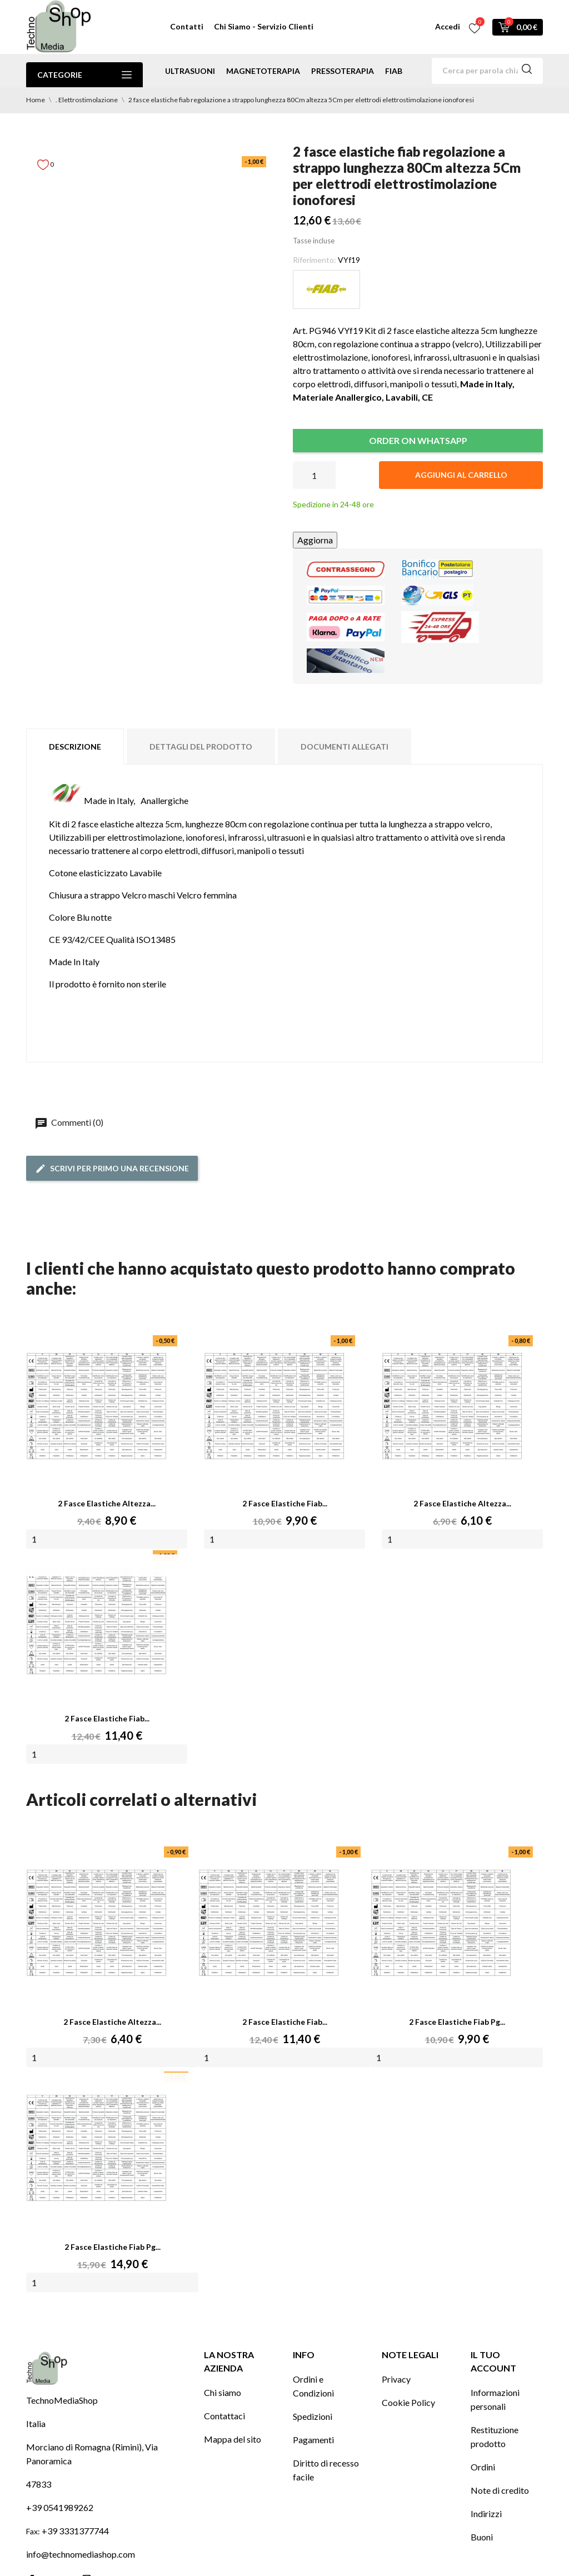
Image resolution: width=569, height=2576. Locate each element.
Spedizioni (312, 2416)
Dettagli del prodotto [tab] (200, 746)
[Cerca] (487, 71)
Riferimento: (314, 259)
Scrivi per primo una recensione (112, 1168)
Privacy (396, 2379)
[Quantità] (314, 475)
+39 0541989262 (59, 2507)
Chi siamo (222, 2392)
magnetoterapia (263, 71)
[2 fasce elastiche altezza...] (97, 1923)
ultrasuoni (190, 71)
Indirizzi (486, 2513)
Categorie (84, 74)
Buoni (482, 2537)
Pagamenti (313, 2439)
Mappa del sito (232, 2439)
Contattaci (224, 2415)
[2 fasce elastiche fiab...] (269, 1923)
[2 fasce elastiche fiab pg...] (441, 1923)
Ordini (483, 2467)
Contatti (186, 26)
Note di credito (500, 2490)
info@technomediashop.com (80, 2554)
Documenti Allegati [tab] (344, 746)
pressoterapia (342, 71)
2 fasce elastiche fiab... (284, 1503)
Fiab (393, 71)
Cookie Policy (408, 2402)
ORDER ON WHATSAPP (418, 440)
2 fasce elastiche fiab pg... (457, 2021)
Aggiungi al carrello (461, 475)
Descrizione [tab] (75, 746)
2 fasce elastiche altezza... (107, 1503)
